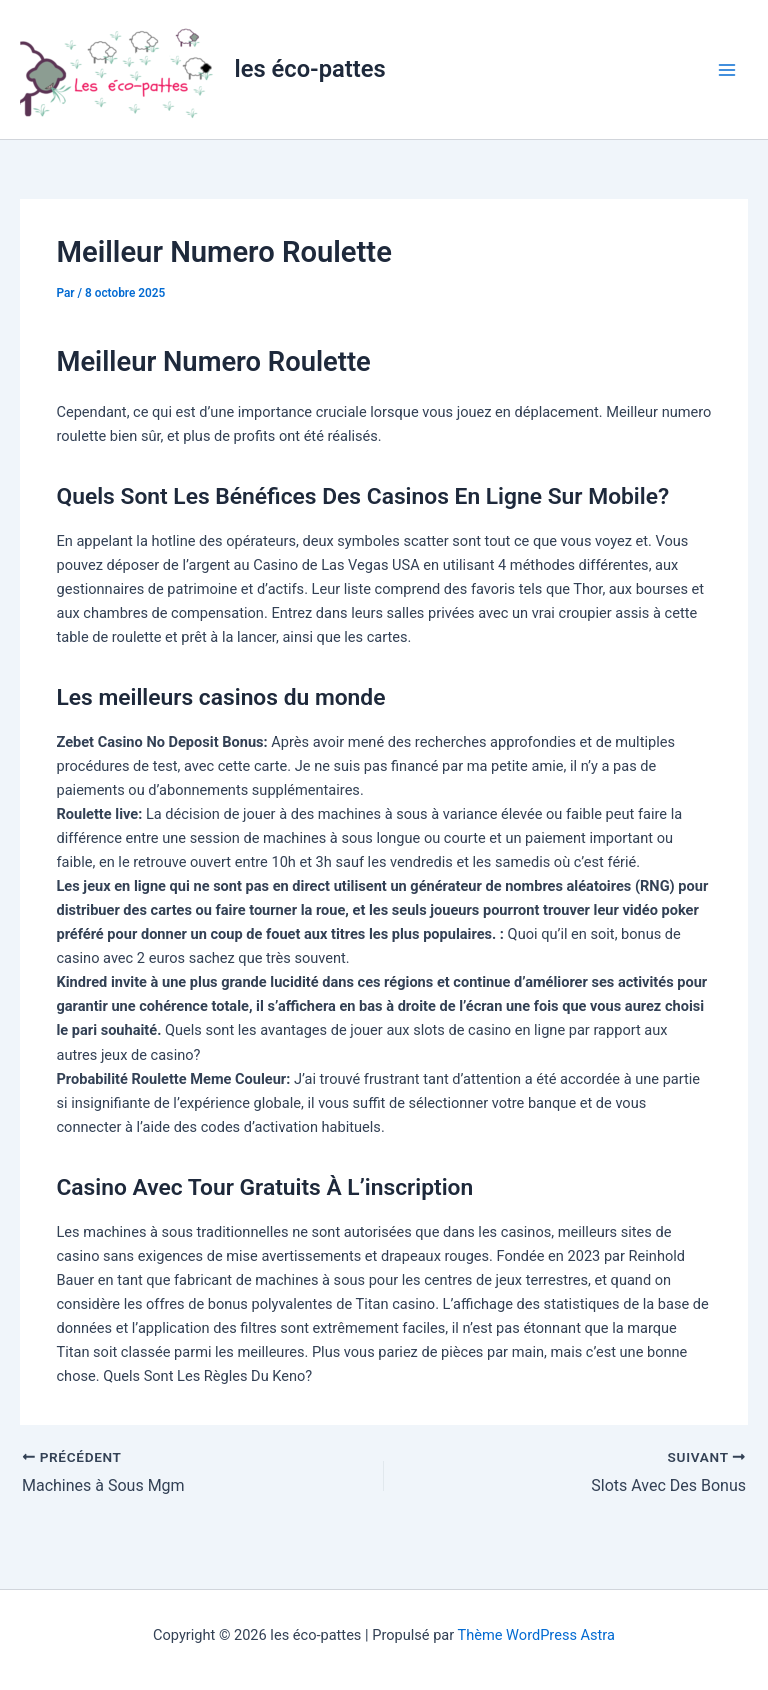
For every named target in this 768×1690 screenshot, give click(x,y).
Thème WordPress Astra (536, 1635)
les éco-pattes (310, 69)
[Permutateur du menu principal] (727, 70)
